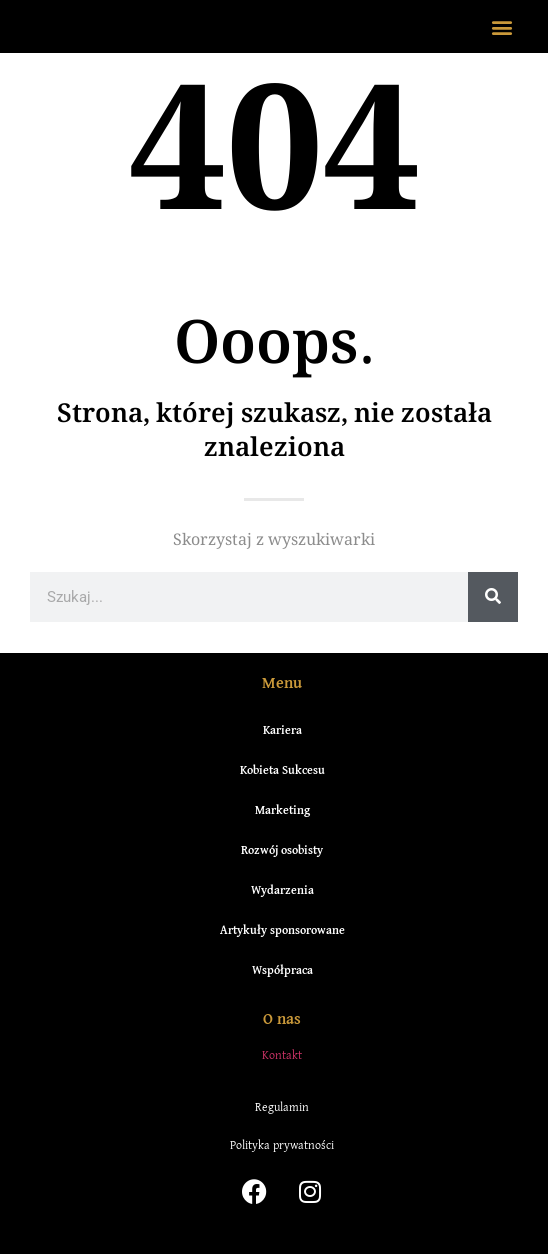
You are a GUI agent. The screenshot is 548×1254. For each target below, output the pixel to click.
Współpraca (282, 969)
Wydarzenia (282, 889)
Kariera (282, 729)
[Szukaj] (493, 597)
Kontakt (282, 1054)
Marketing (282, 809)
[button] (501, 26)
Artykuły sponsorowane (282, 929)
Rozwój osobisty (282, 849)
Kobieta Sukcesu (282, 769)
